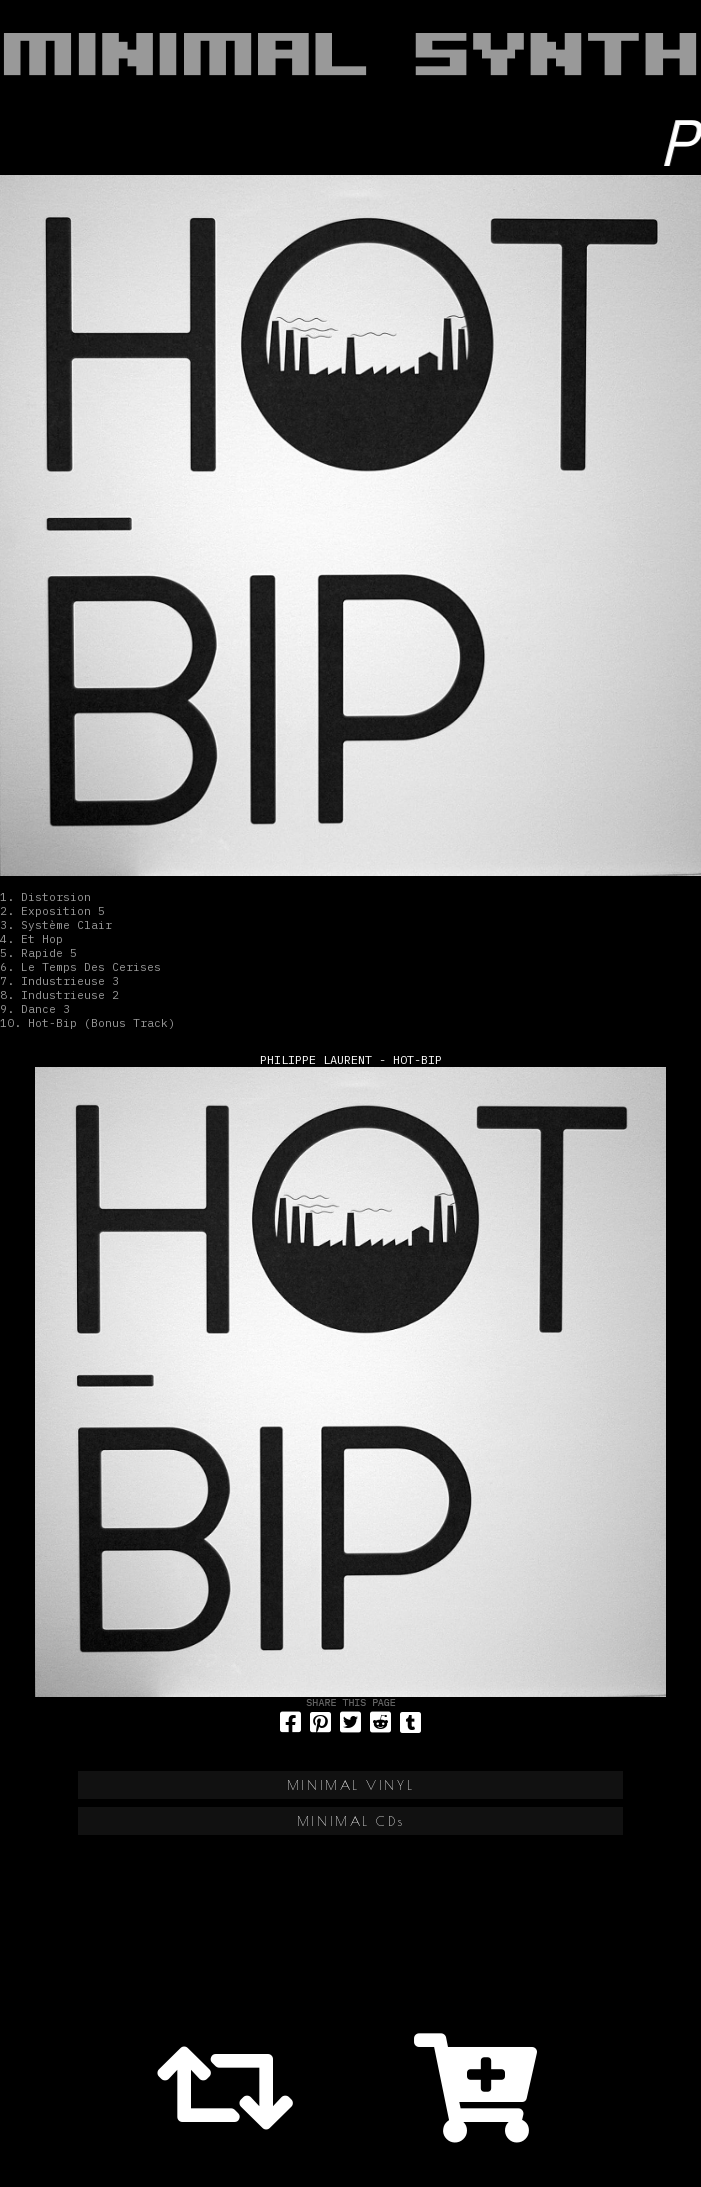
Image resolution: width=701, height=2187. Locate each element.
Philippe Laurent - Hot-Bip (351, 1059)
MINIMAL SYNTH (350, 54)
